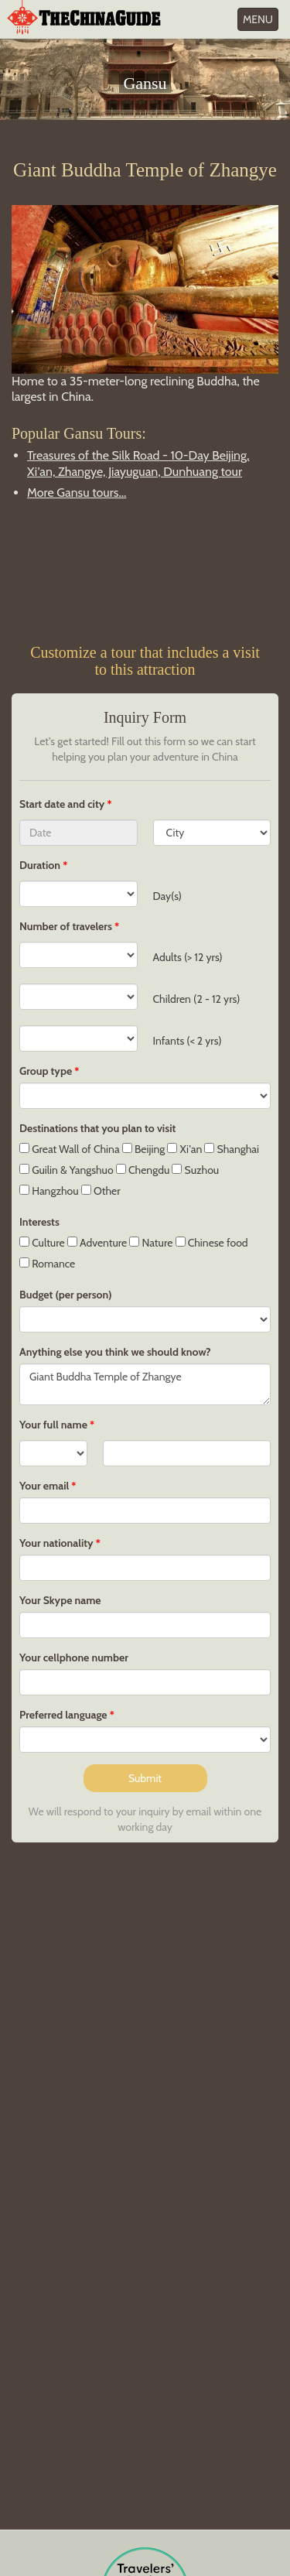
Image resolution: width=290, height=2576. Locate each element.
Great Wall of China (69, 1149)
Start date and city (63, 804)
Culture (42, 1243)
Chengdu (142, 1170)
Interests (39, 1222)
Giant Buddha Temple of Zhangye (145, 1384)
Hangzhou (49, 1191)
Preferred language (63, 1715)
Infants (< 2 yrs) (187, 1041)
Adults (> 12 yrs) (188, 957)
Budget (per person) (65, 1295)
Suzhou (195, 1170)
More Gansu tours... (76, 492)
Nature (150, 1243)
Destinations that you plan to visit (97, 1128)
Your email (44, 1486)
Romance (47, 1264)
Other (101, 1191)
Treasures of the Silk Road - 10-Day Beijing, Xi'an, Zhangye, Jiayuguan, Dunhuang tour (138, 463)
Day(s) (167, 896)
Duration (39, 865)
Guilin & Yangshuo (66, 1170)
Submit (145, 1778)
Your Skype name (60, 1600)
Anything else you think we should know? (115, 1352)
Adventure (97, 1243)
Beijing (143, 1149)
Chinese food (212, 1243)
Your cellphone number (73, 1657)
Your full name (53, 1425)
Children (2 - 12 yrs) (197, 999)
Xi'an (184, 1149)
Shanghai (231, 1149)
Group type (45, 1071)
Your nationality (56, 1543)
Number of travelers (65, 926)
